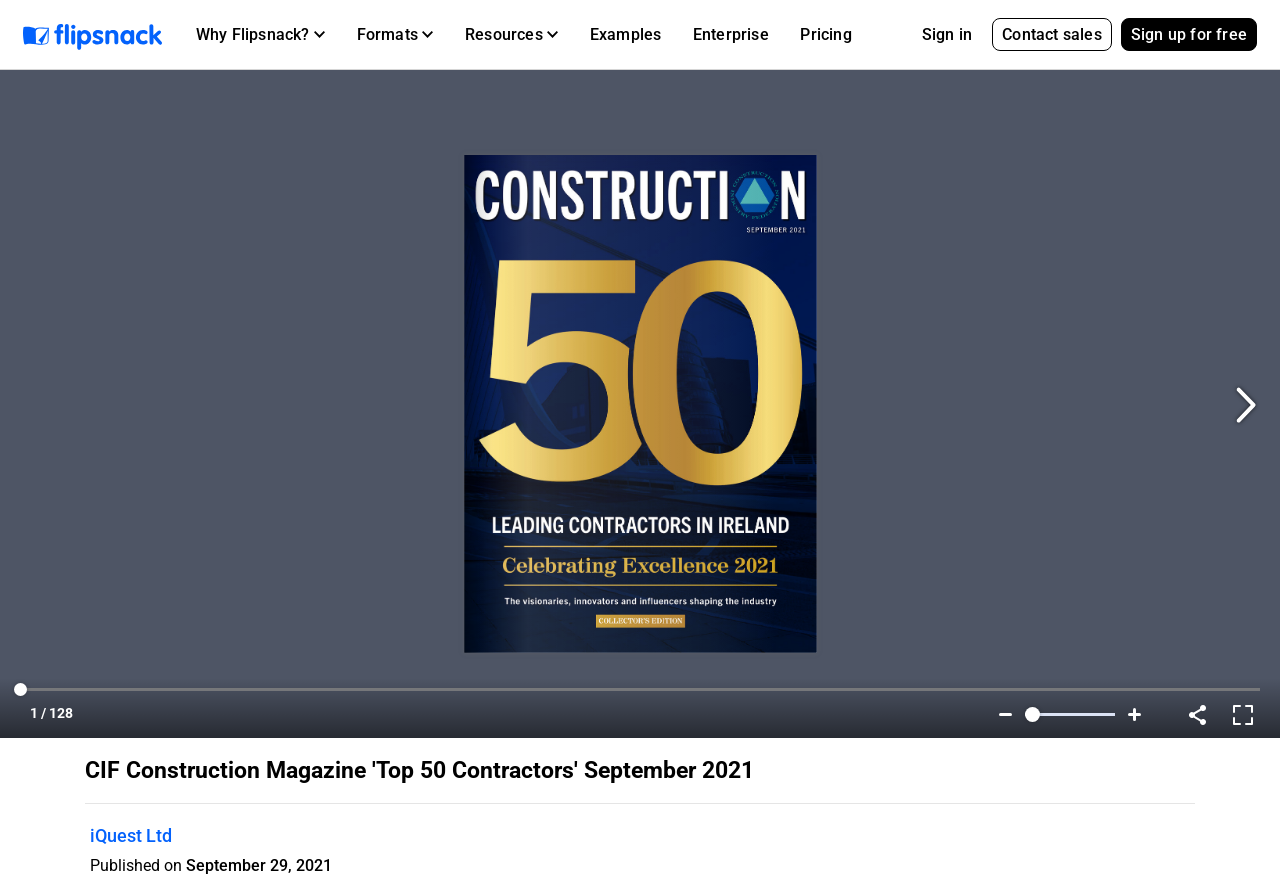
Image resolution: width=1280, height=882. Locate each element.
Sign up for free (1189, 34)
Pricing (825, 34)
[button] (260, 35)
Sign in (947, 34)
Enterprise (731, 34)
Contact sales (1052, 34)
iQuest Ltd (131, 835)
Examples (626, 34)
